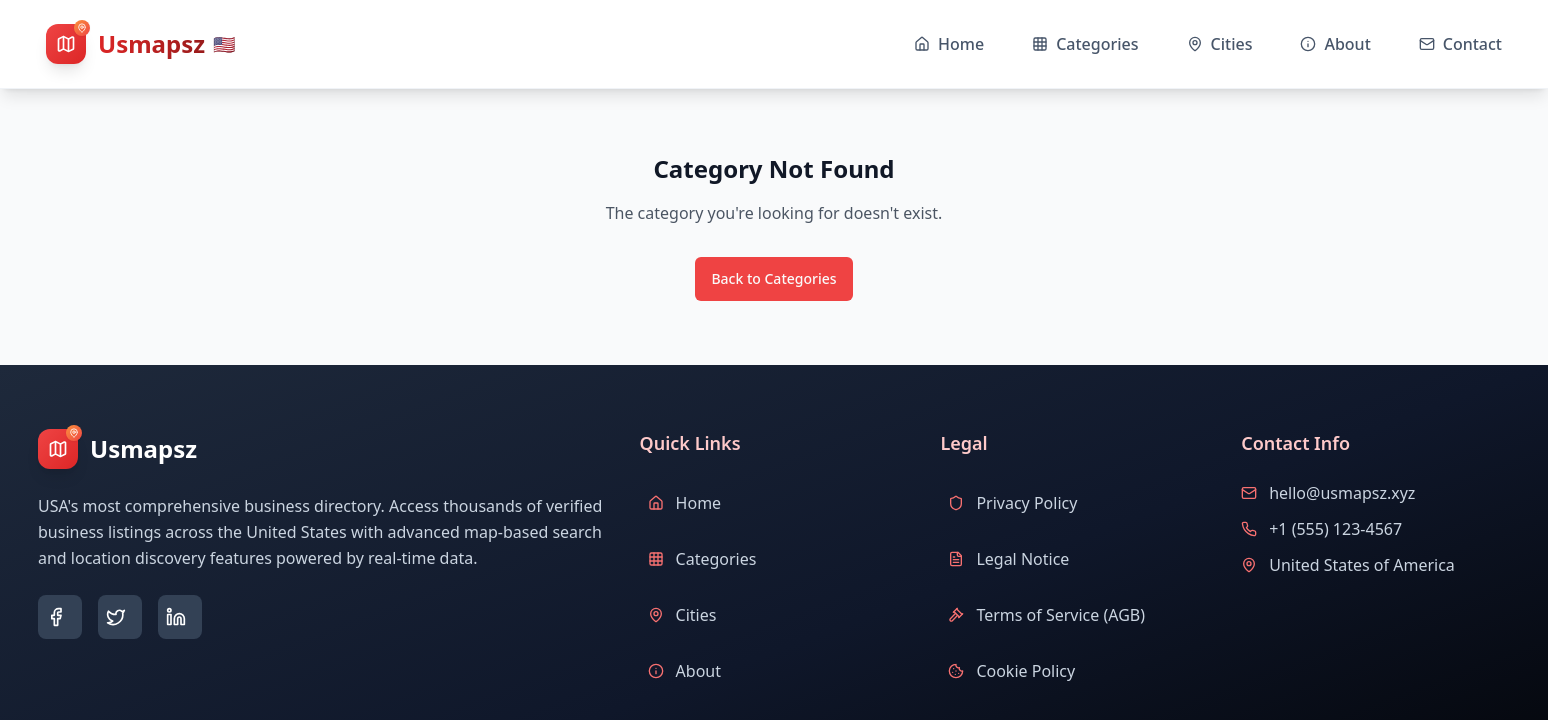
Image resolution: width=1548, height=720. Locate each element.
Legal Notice (1008, 559)
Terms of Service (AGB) (1046, 615)
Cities (682, 615)
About (684, 671)
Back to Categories (773, 278)
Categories (702, 559)
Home (685, 503)
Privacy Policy (1012, 503)
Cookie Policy (1011, 671)
